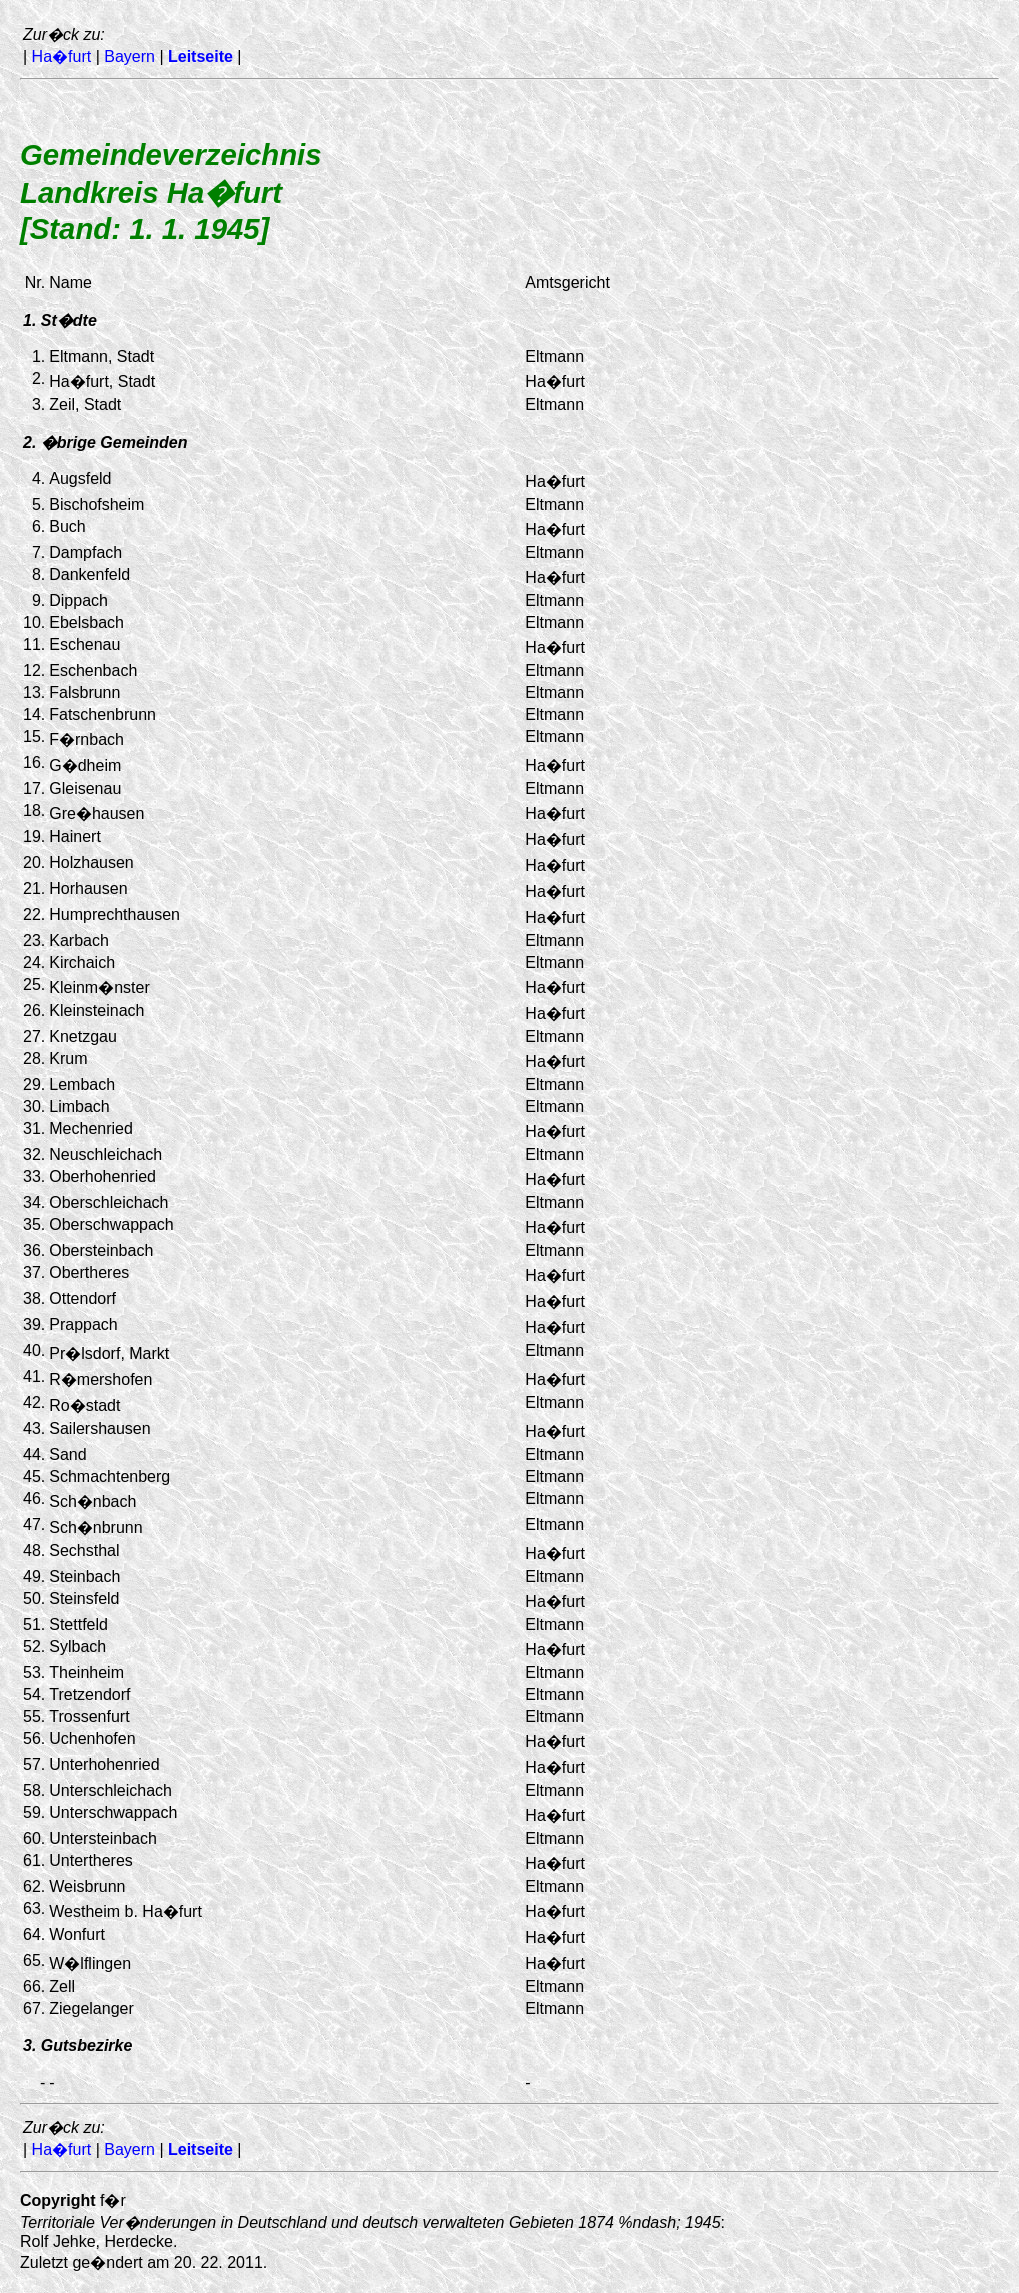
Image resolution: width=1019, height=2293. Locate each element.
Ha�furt (62, 56)
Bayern (129, 56)
